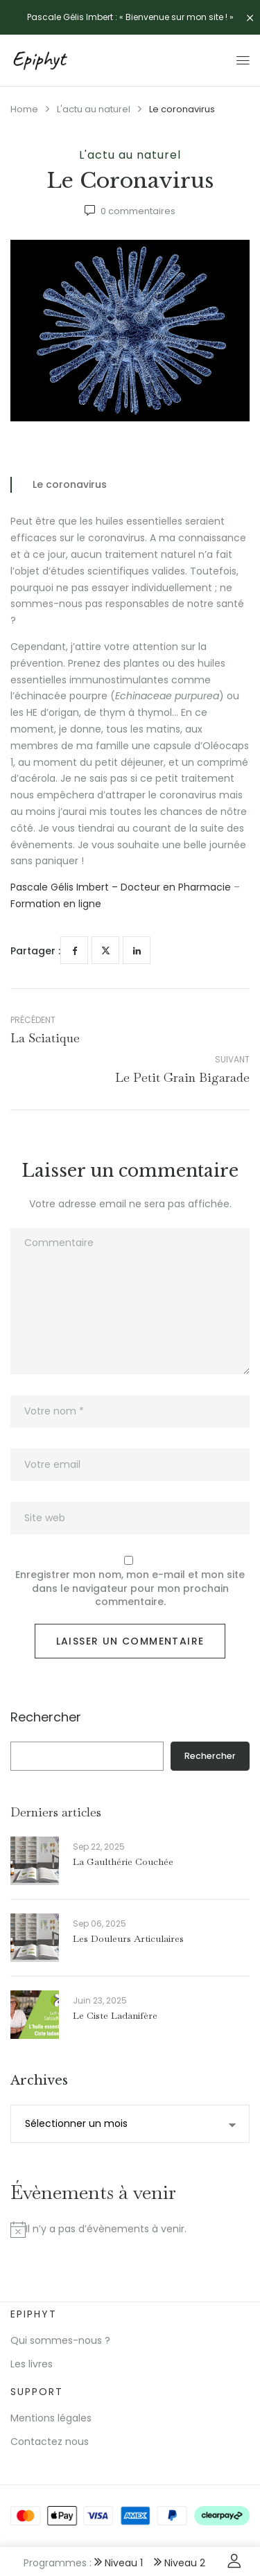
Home (24, 109)
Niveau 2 (179, 2563)
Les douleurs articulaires (128, 1938)
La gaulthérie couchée (123, 1861)
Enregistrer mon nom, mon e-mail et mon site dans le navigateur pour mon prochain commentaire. (130, 1588)
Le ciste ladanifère (115, 2015)
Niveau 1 (118, 2563)
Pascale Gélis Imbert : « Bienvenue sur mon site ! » (130, 17)
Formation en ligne (55, 904)
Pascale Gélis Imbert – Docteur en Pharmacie (120, 887)
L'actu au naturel (93, 109)
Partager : (35, 951)
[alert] (130, 2229)
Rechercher (45, 1718)
